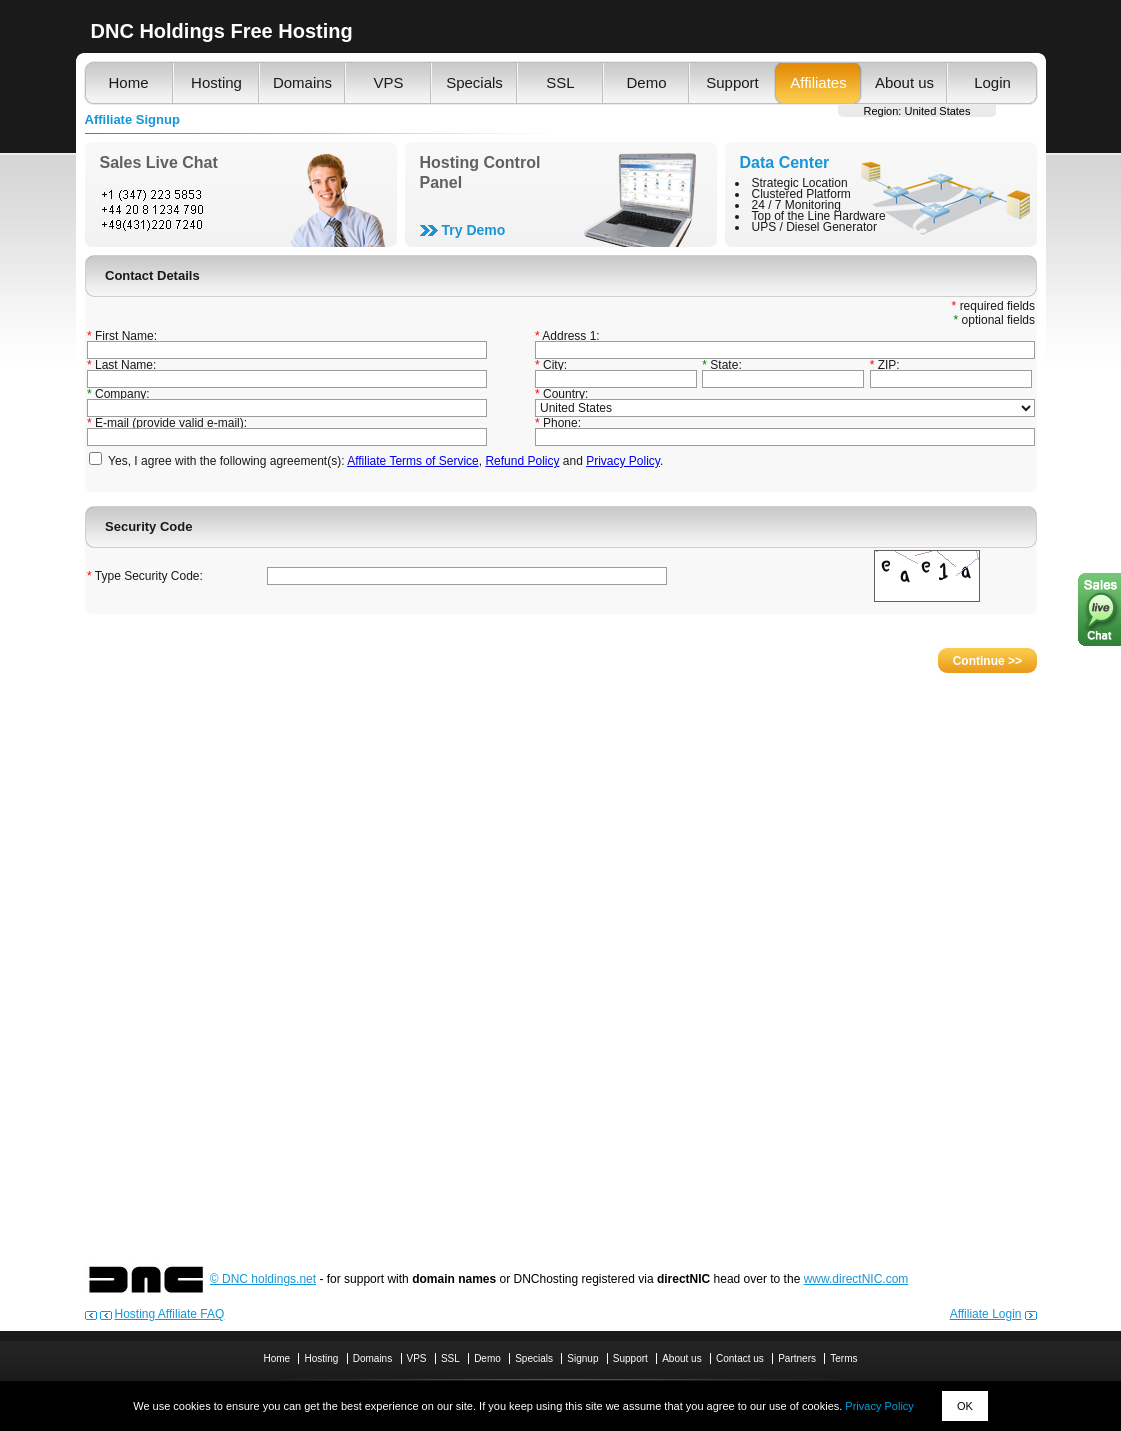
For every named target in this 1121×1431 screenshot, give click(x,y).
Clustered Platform (801, 194)
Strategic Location (800, 183)
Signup (582, 1358)
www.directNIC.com (856, 1279)
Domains (302, 82)
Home (128, 82)
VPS (388, 82)
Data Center (785, 162)
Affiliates (818, 82)
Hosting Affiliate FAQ (170, 1314)
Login (992, 82)
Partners (797, 1358)
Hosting (216, 82)
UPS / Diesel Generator (814, 227)
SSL (560, 82)
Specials (474, 82)
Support (732, 82)
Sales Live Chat (159, 162)
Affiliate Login (986, 1314)
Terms (843, 1358)
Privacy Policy (879, 1406)
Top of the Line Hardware (819, 216)
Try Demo (474, 230)
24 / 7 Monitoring (796, 205)
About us (904, 82)
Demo (646, 82)
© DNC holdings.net (263, 1279)
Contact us (740, 1358)
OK (965, 1406)
